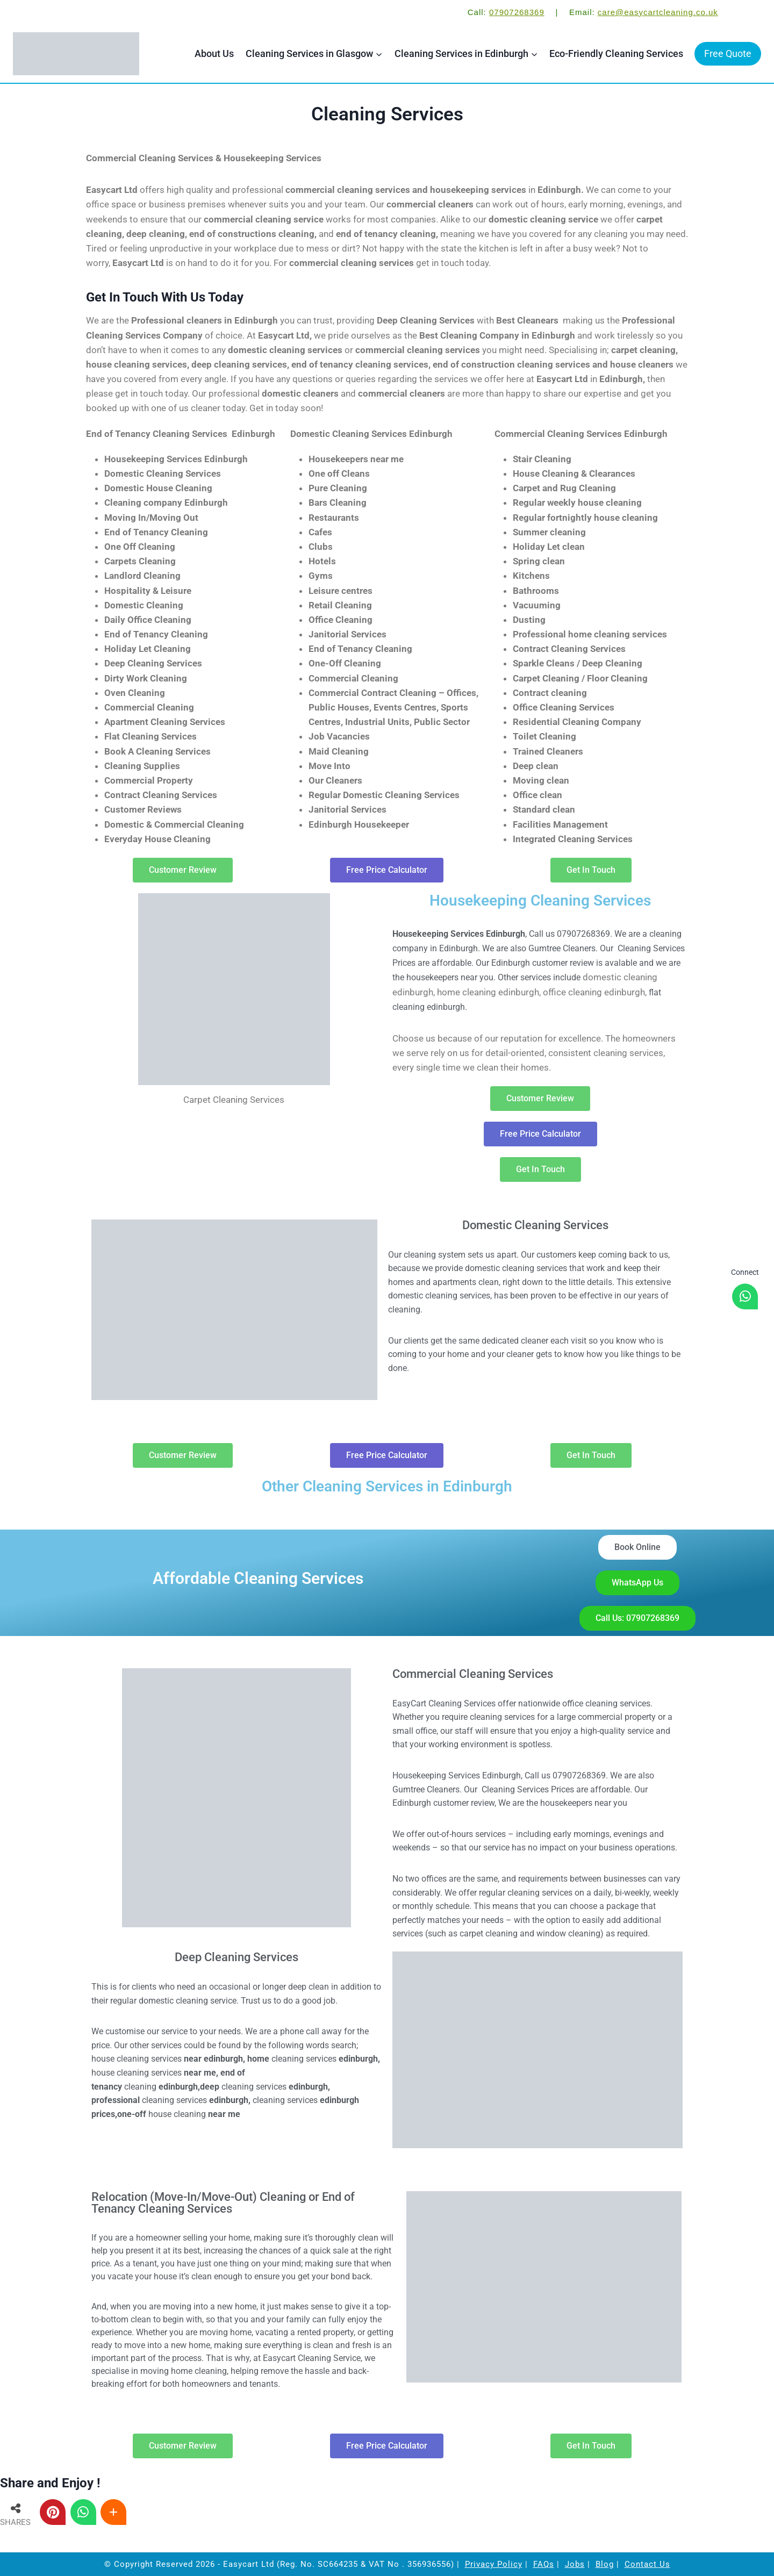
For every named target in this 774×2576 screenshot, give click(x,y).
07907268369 (516, 12)
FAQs (543, 2564)
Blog (605, 2564)
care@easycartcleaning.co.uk (658, 12)
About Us (214, 53)
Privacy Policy (493, 2564)
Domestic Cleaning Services (535, 1225)
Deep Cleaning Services (236, 1957)
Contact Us (647, 2564)
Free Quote (727, 53)
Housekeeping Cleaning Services (540, 900)
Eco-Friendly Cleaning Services (616, 53)
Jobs (575, 2564)
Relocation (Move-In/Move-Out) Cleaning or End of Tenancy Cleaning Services (223, 2202)
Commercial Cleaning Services (472, 1674)
